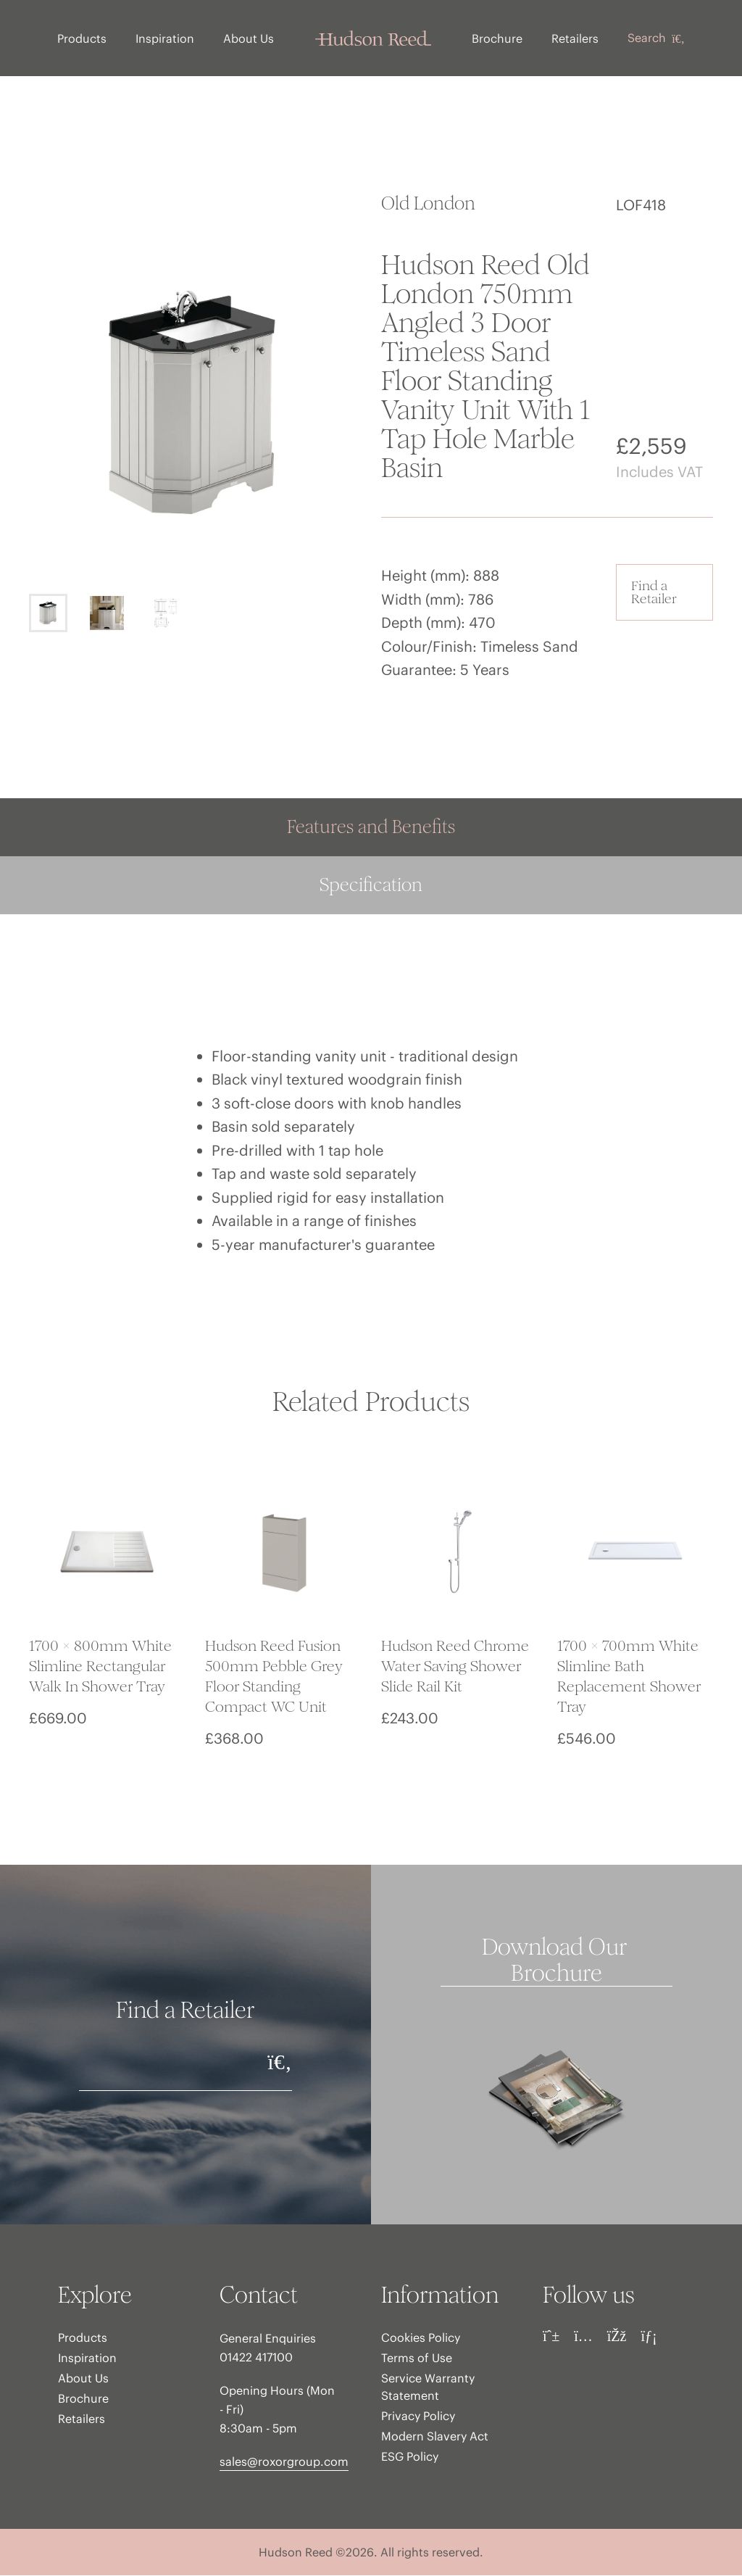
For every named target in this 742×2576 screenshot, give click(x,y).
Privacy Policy (418, 2416)
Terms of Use (416, 2358)
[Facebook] (617, 2336)
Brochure (496, 38)
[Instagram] (583, 2336)
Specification (371, 885)
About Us (249, 38)
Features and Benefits (371, 827)
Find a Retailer (654, 593)
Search (655, 38)
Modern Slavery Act (434, 2437)
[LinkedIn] (648, 2336)
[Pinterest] (551, 2336)
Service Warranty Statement (428, 2387)
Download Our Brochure (557, 1961)
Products (82, 38)
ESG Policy (409, 2457)
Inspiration (165, 38)
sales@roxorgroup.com (284, 2462)
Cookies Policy (420, 2338)
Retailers (574, 38)
